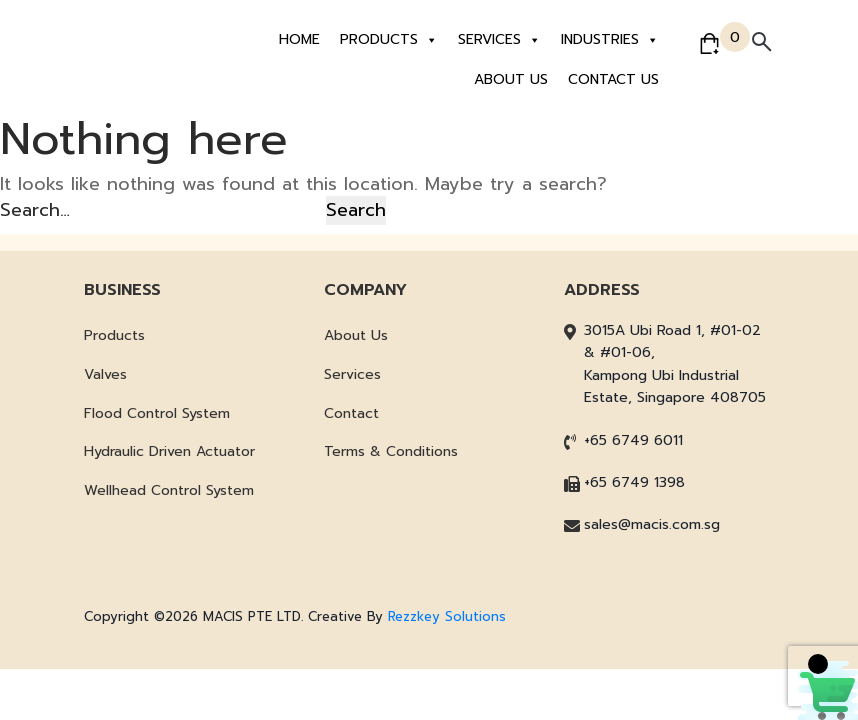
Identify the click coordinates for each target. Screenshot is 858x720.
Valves (105, 374)
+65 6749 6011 (633, 440)
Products (389, 40)
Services (499, 40)
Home (299, 39)
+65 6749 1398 (634, 482)
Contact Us (613, 79)
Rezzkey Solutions (447, 616)
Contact (351, 413)
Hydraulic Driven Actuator (169, 451)
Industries (610, 40)
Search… (35, 210)
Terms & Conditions (391, 451)
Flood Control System (157, 413)
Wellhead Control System (169, 490)
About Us (511, 79)
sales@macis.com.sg (652, 524)
